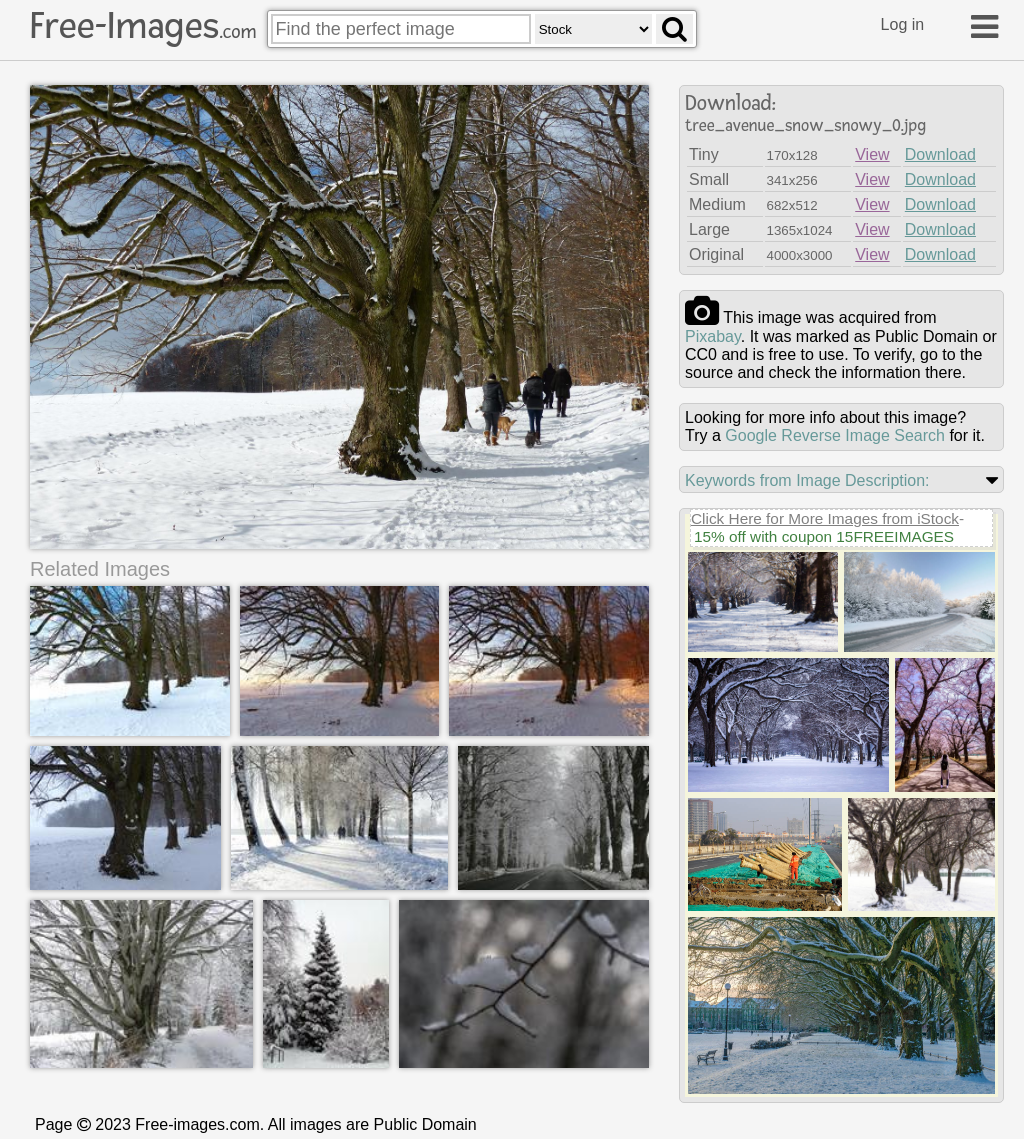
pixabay (713, 336)
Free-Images (143, 26)
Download (940, 154)
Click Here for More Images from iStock (825, 518)
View (872, 154)
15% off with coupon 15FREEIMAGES (824, 536)
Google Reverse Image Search (835, 435)
